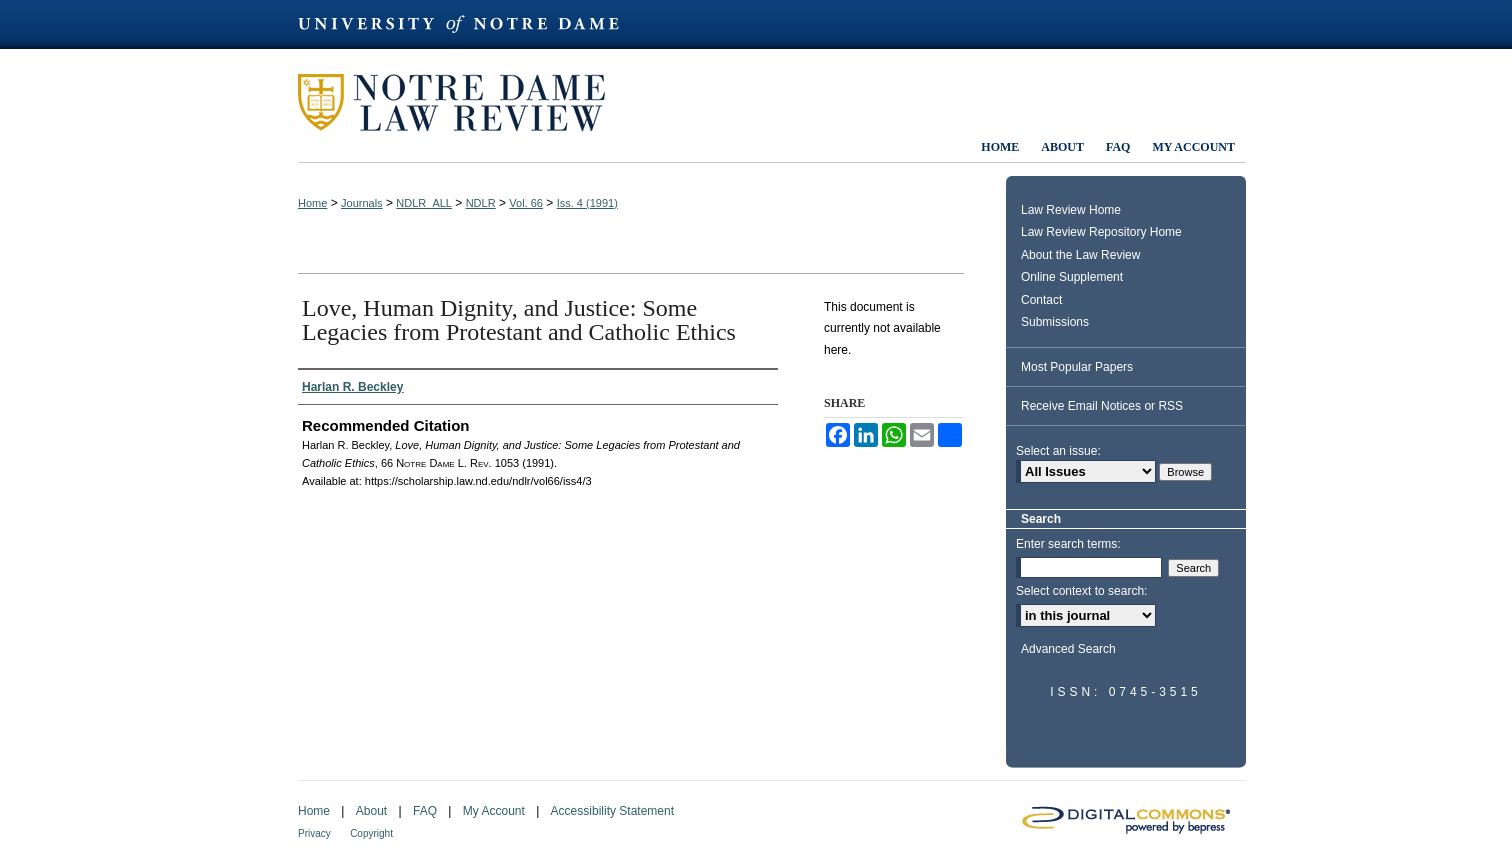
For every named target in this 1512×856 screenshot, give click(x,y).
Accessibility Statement (612, 811)
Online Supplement (1072, 277)
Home (312, 203)
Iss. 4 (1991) (587, 203)
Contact (1041, 300)
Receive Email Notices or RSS (1102, 406)
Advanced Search (1068, 649)
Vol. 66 (526, 203)
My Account (494, 811)
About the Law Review (1080, 255)
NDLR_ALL (424, 203)
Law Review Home (1071, 210)
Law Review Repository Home (1101, 232)
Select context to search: (1081, 591)
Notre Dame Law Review (466, 102)
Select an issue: (1058, 451)
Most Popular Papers (1077, 367)
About (371, 811)
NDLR (481, 203)
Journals (362, 203)
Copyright (371, 833)
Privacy (314, 833)
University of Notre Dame (468, 24)
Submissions (1055, 322)
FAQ (425, 811)
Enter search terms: (1068, 544)
